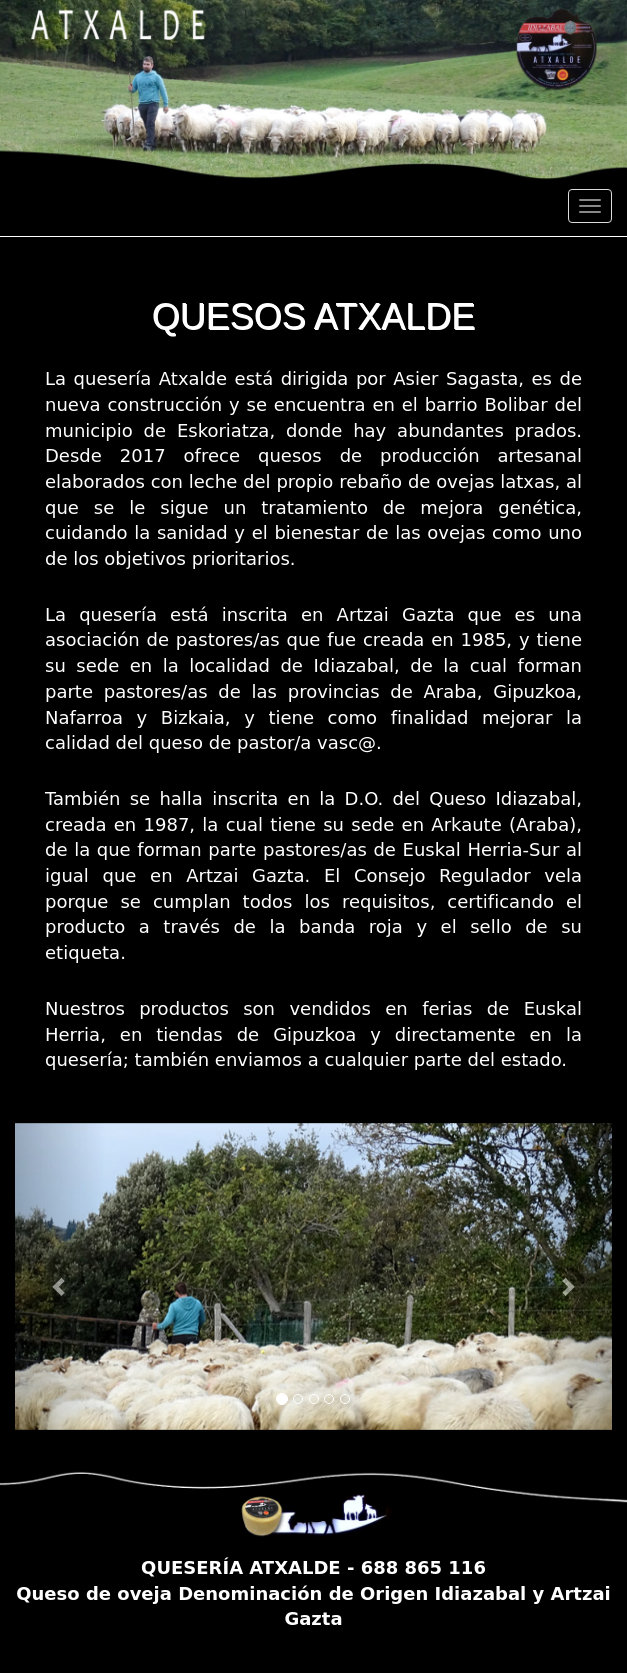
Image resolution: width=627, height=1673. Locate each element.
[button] (60, 1276)
